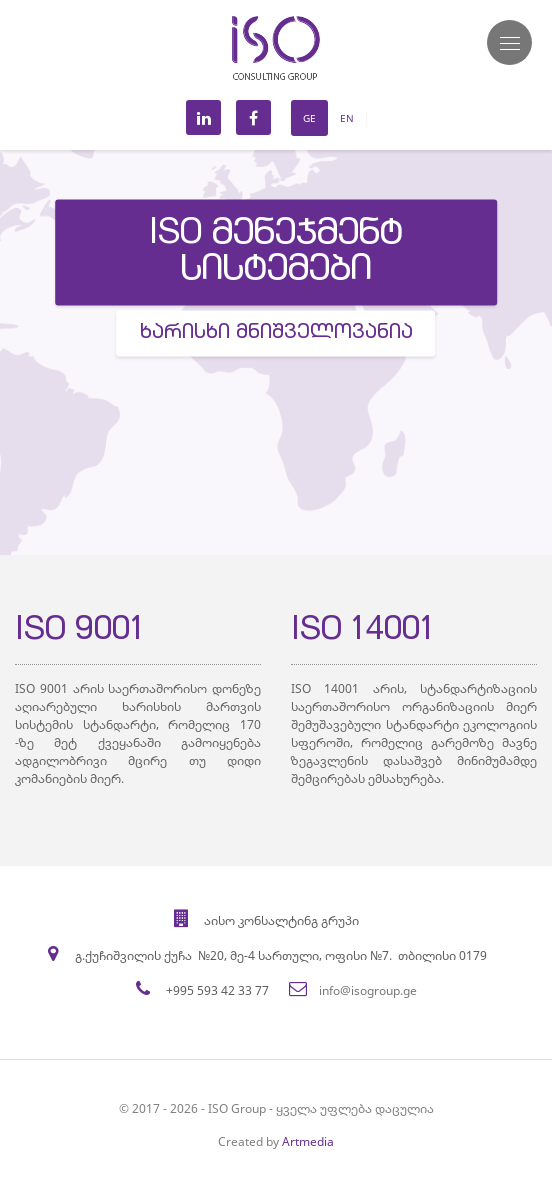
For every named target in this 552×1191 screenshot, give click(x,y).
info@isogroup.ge (368, 990)
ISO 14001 (363, 632)
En (347, 118)
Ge (309, 118)
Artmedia (308, 1141)
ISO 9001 (80, 632)
